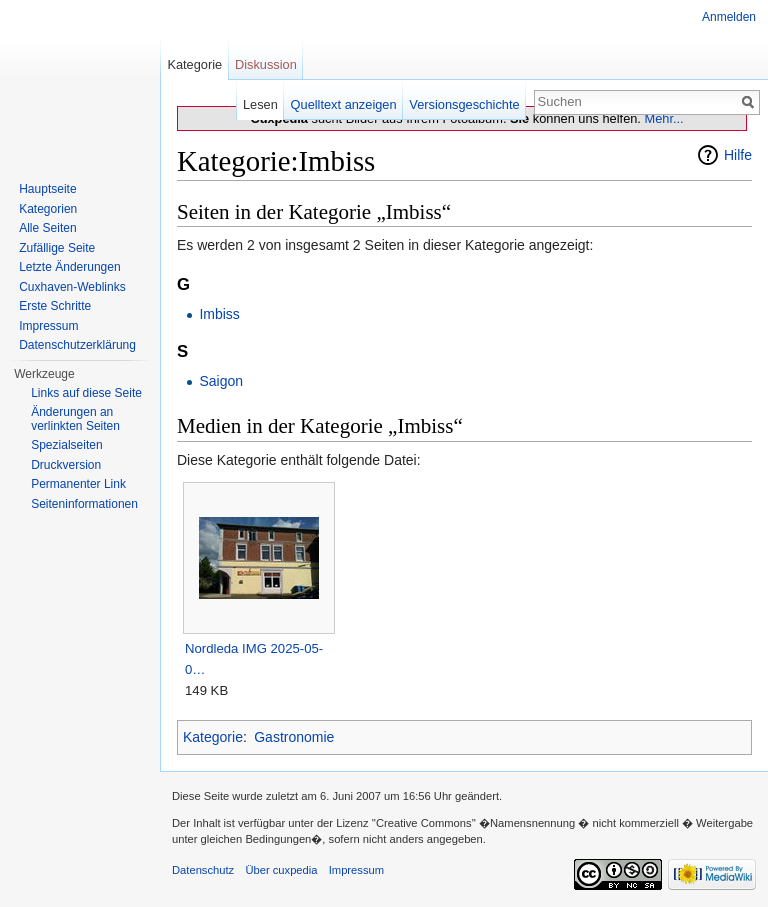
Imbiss (219, 314)
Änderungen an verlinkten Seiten (75, 419)
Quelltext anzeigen (344, 104)
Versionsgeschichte (464, 104)
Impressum (48, 326)
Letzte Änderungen (69, 267)
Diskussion (266, 64)
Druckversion (66, 465)
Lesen (260, 104)
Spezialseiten (66, 445)
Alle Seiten (47, 228)
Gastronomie (294, 737)
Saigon (221, 381)
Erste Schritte (55, 306)
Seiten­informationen (84, 504)
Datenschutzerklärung (77, 345)
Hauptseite (47, 189)
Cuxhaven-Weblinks (72, 287)
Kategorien (48, 209)
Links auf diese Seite (86, 393)
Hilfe (738, 155)
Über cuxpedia (281, 870)
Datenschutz (203, 870)
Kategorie (213, 737)
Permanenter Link (78, 484)
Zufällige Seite (57, 248)
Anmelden (729, 17)
